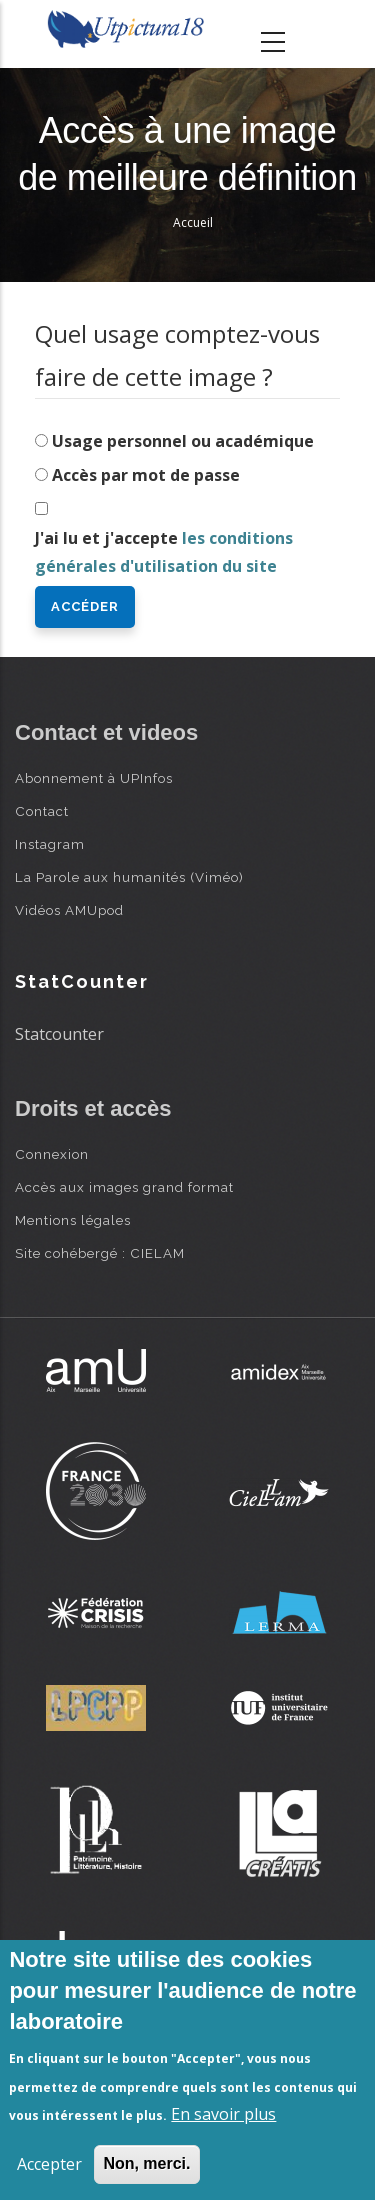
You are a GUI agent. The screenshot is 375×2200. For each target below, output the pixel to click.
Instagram (50, 844)
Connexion (52, 1154)
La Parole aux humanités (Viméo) (129, 877)
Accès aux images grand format (124, 1187)
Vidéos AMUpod (69, 910)
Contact (42, 811)
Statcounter (59, 1034)
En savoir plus (223, 2114)
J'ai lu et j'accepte (164, 552)
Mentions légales (73, 1220)
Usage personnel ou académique (183, 441)
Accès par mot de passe (146, 475)
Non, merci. (146, 2163)
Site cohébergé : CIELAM (100, 1253)
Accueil (193, 222)
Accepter (49, 2164)
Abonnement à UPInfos (94, 778)
